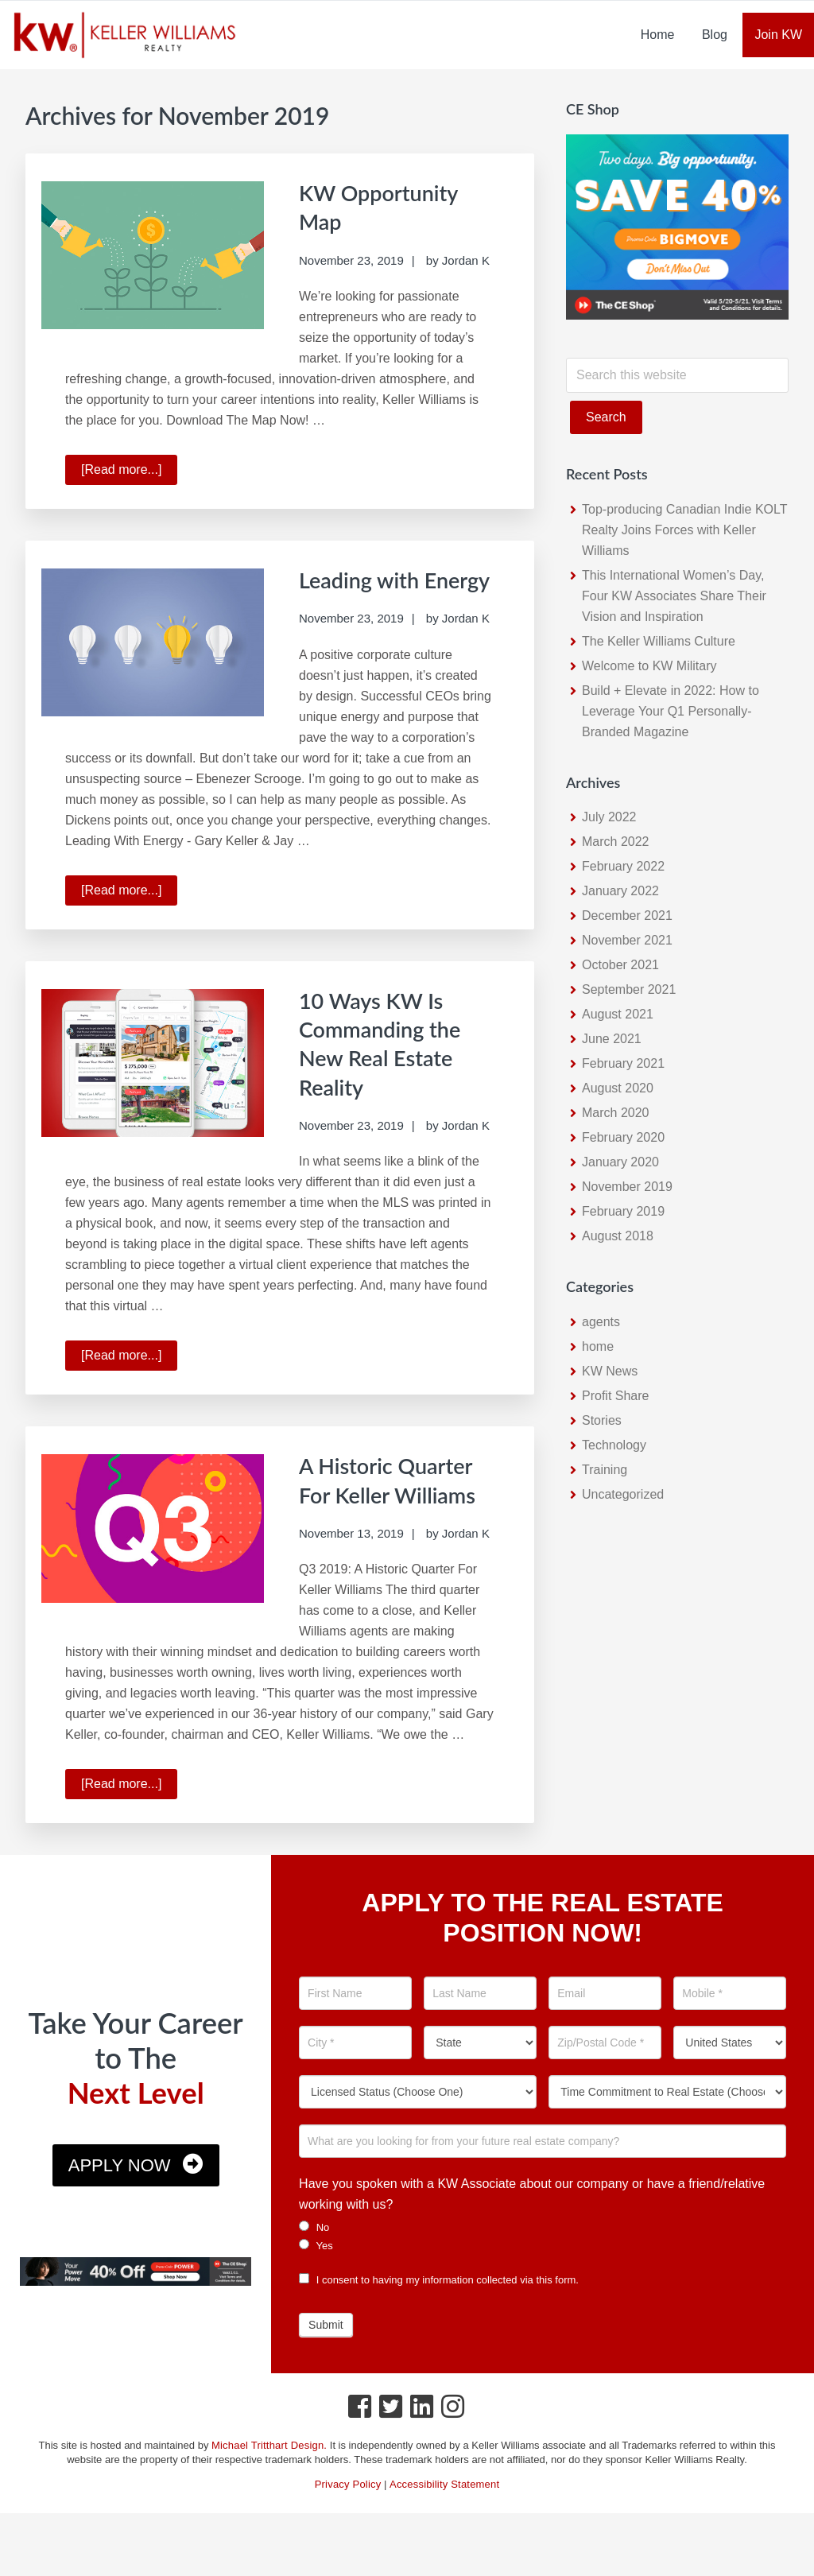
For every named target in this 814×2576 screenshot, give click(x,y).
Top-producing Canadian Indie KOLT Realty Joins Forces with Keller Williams (684, 529)
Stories (602, 1420)
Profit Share (615, 1395)
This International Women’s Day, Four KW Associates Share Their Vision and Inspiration (674, 595)
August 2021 (617, 1014)
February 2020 (623, 1137)
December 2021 (627, 915)
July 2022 (609, 817)
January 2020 (620, 1162)
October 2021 (620, 965)
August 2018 (617, 1236)
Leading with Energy (365, 592)
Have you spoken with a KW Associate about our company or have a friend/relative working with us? (532, 2228)
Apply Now (119, 2199)
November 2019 (627, 1186)
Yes (316, 2279)
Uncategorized (623, 1494)
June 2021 (612, 1039)
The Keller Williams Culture (658, 641)
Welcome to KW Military (649, 666)
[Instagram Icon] (453, 2445)
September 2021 (629, 989)
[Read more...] (129, 471)
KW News (610, 1371)
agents (601, 1322)
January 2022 (620, 891)
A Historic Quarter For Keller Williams (395, 1520)
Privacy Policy (348, 2518)
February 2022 (623, 866)
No (314, 2261)
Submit (325, 2359)
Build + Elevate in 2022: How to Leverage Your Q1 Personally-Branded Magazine (670, 711)
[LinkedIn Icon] (422, 2445)
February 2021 (623, 1063)
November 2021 (627, 940)
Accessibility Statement (444, 2518)
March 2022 (615, 841)
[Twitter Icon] (391, 2445)
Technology (614, 1445)
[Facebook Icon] (360, 2445)
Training (604, 1469)
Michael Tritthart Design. (269, 2479)
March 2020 (615, 1112)
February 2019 (623, 1211)
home (598, 1346)
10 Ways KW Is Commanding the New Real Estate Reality (389, 1070)
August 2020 (617, 1088)
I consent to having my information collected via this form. (439, 2314)
